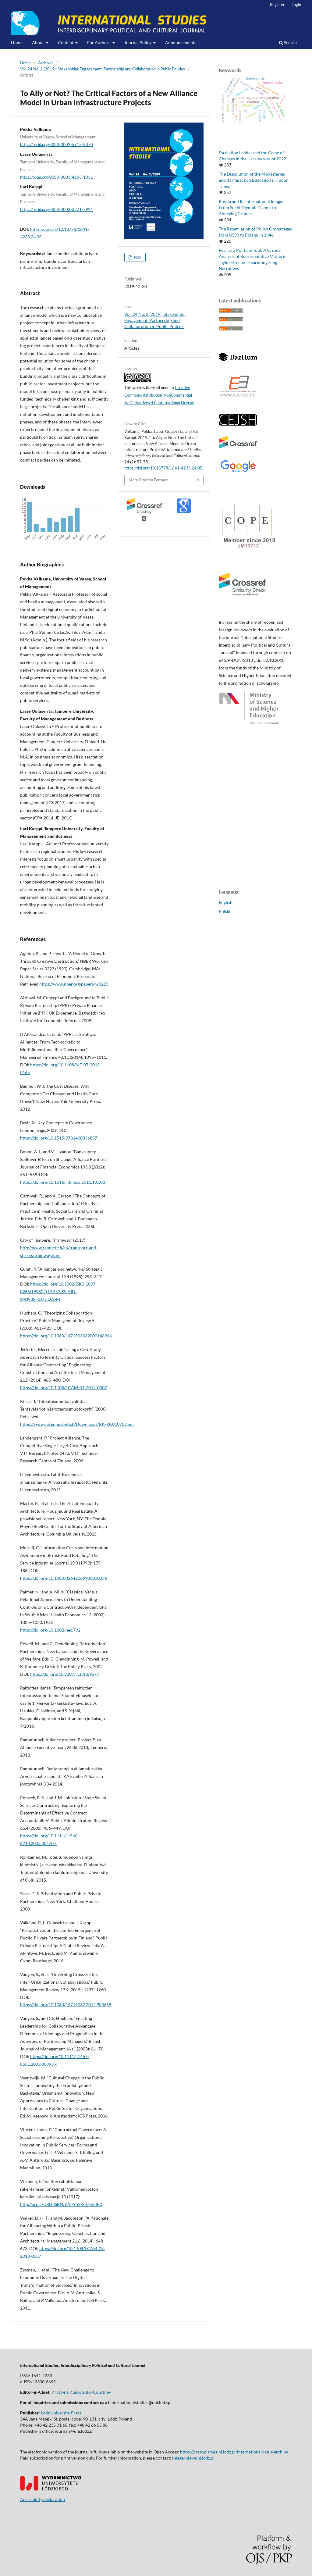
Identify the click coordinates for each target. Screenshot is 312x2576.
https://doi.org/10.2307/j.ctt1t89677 (64, 1674)
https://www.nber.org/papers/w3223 (73, 984)
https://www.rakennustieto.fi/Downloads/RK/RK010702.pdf (77, 1424)
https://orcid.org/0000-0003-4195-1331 (56, 176)
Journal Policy (138, 42)
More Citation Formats (148, 479)
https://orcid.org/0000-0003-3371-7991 (56, 209)
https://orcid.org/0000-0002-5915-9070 (56, 144)
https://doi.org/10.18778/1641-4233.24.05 (163, 468)
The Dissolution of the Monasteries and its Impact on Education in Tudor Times (253, 180)
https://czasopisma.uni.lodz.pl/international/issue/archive (234, 2451)
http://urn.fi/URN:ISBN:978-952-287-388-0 (61, 2204)
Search (288, 42)
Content (66, 42)
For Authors (99, 42)
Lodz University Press (61, 2412)
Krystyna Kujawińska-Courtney (81, 2392)
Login (296, 4)
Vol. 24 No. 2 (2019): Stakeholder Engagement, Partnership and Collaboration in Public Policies (102, 68)
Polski (224, 911)
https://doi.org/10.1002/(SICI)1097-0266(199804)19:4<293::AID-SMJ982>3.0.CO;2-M (58, 1291)
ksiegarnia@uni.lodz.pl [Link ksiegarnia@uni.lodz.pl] (193, 2457)
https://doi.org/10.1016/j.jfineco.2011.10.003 (62, 1182)
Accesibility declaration (42, 2499)
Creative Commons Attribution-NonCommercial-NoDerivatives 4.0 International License (159, 395)
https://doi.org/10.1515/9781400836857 (58, 1137)
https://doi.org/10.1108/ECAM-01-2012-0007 (63, 1387)
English (225, 902)
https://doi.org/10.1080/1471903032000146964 (66, 1335)
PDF (137, 257)
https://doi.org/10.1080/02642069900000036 (63, 1578)
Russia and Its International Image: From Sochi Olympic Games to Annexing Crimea (251, 207)
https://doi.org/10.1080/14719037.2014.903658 (65, 2004)
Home (17, 42)
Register (277, 4)
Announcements (180, 42)
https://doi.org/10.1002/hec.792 (50, 1629)
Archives (45, 62)
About (38, 42)
